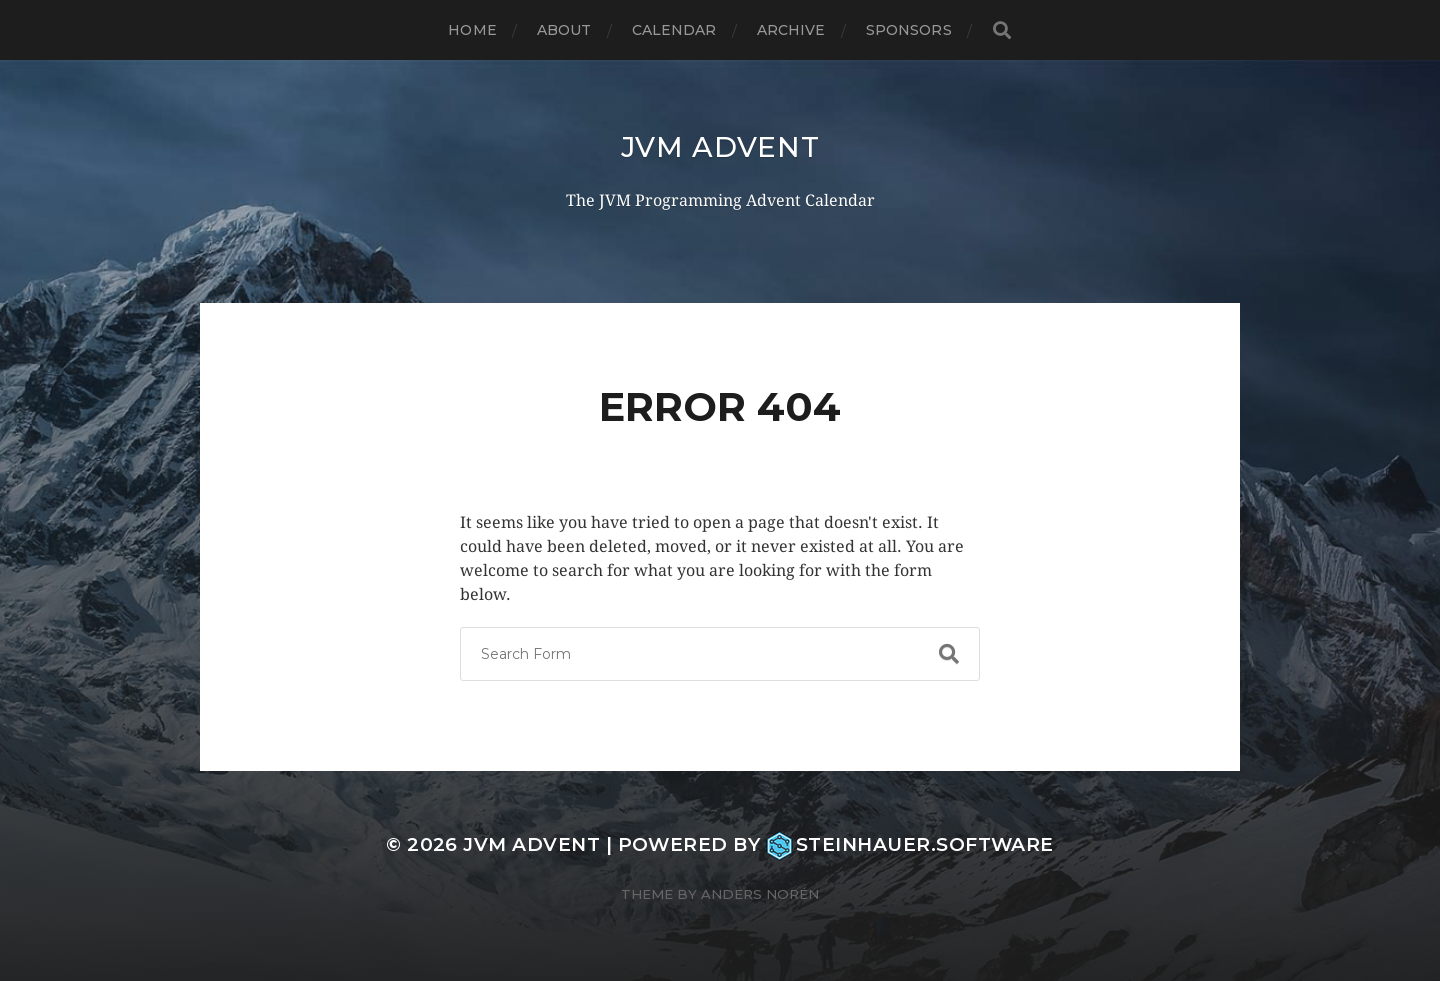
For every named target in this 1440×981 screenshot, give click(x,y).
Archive (791, 30)
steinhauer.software (910, 844)
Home (472, 30)
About (564, 30)
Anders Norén (760, 894)
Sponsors (909, 30)
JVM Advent (720, 147)
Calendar (674, 30)
